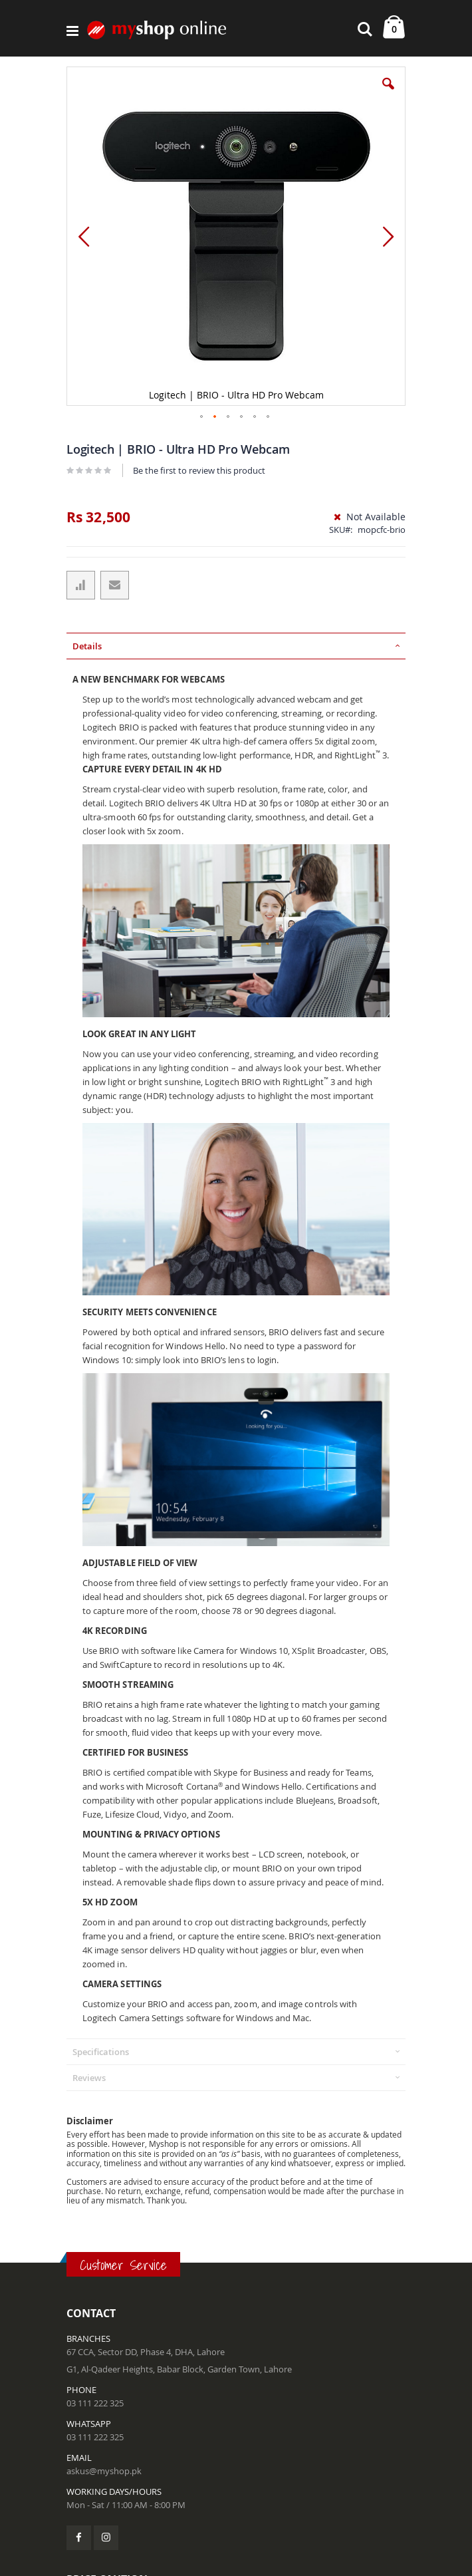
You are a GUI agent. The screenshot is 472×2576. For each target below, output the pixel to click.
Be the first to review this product (199, 470)
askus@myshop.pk (104, 2471)
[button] (388, 93)
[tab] (236, 646)
